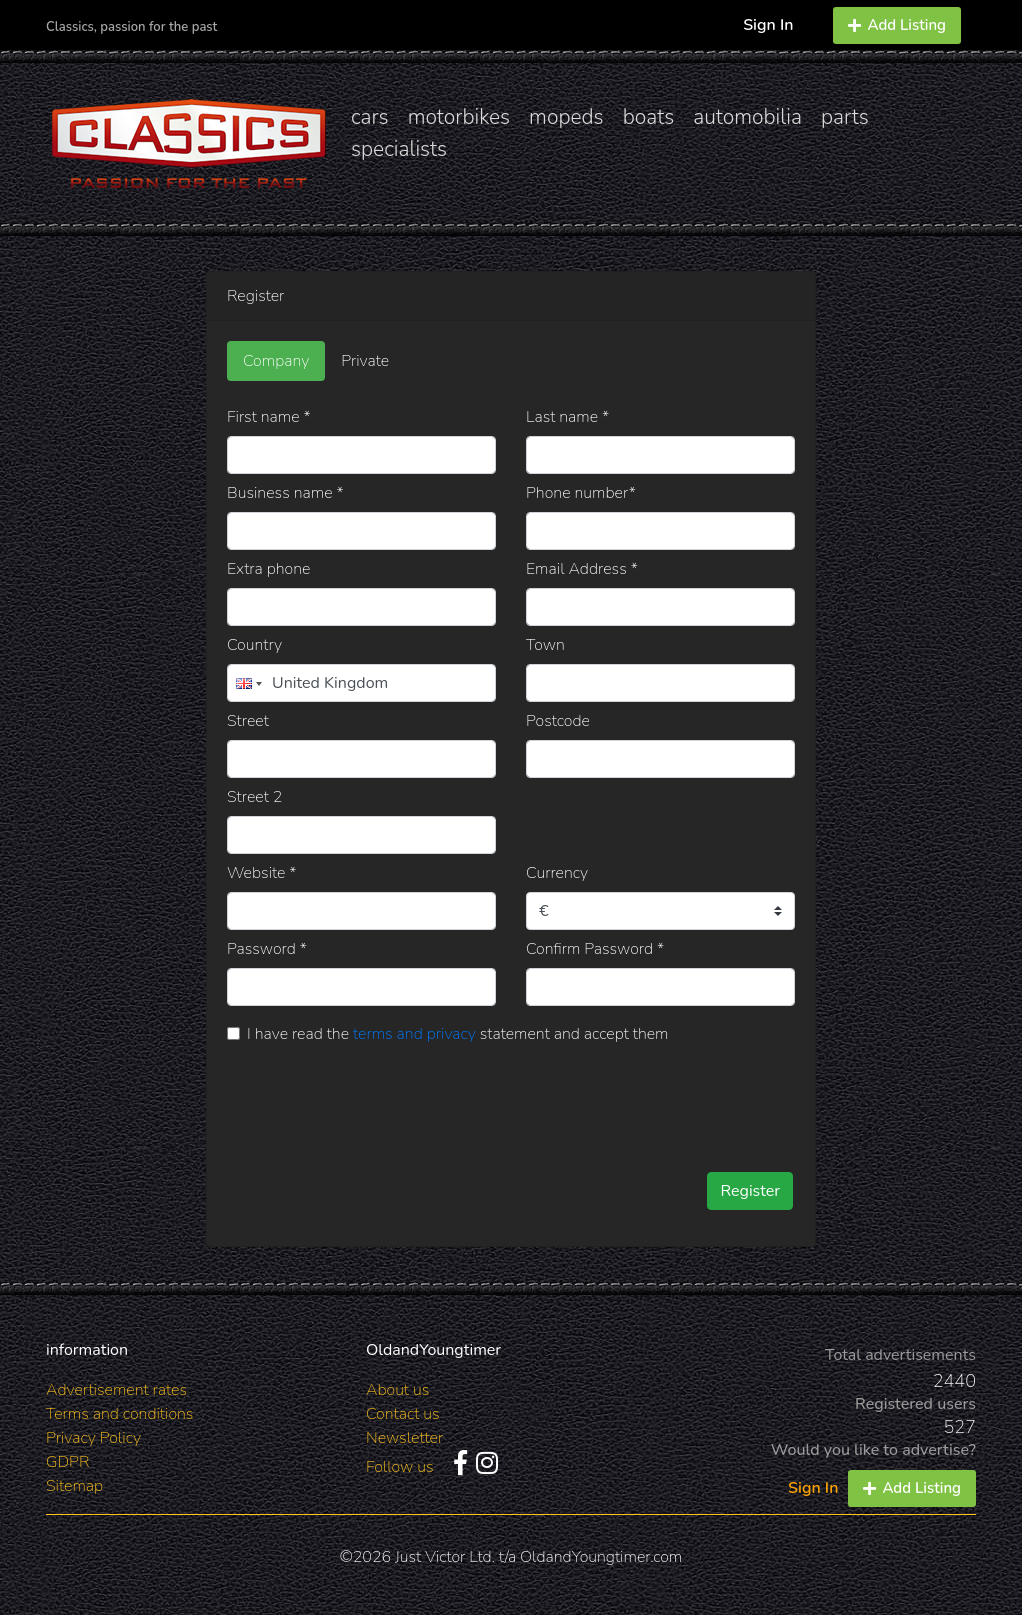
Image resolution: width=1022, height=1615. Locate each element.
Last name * (567, 417)
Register (750, 1191)
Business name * (285, 493)
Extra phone (268, 569)
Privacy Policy (93, 1438)
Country (254, 645)
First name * (269, 417)
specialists (399, 149)
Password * (267, 949)
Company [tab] (276, 361)
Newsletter (404, 1438)
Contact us (403, 1414)
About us (397, 1390)
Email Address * (582, 569)
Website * (262, 873)
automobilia (747, 117)
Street (248, 721)
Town (545, 645)
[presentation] (528, 1101)
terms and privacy (414, 1034)
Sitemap (74, 1486)
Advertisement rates (116, 1390)
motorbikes (459, 117)
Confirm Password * (595, 949)
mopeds (566, 117)
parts (845, 117)
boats (649, 117)
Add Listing (897, 25)
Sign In (768, 25)
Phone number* (581, 493)
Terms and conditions (119, 1414)
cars (370, 117)
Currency (557, 873)
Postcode (558, 721)
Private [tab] (365, 361)
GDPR (67, 1462)
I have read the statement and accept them (458, 1034)
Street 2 (254, 797)
